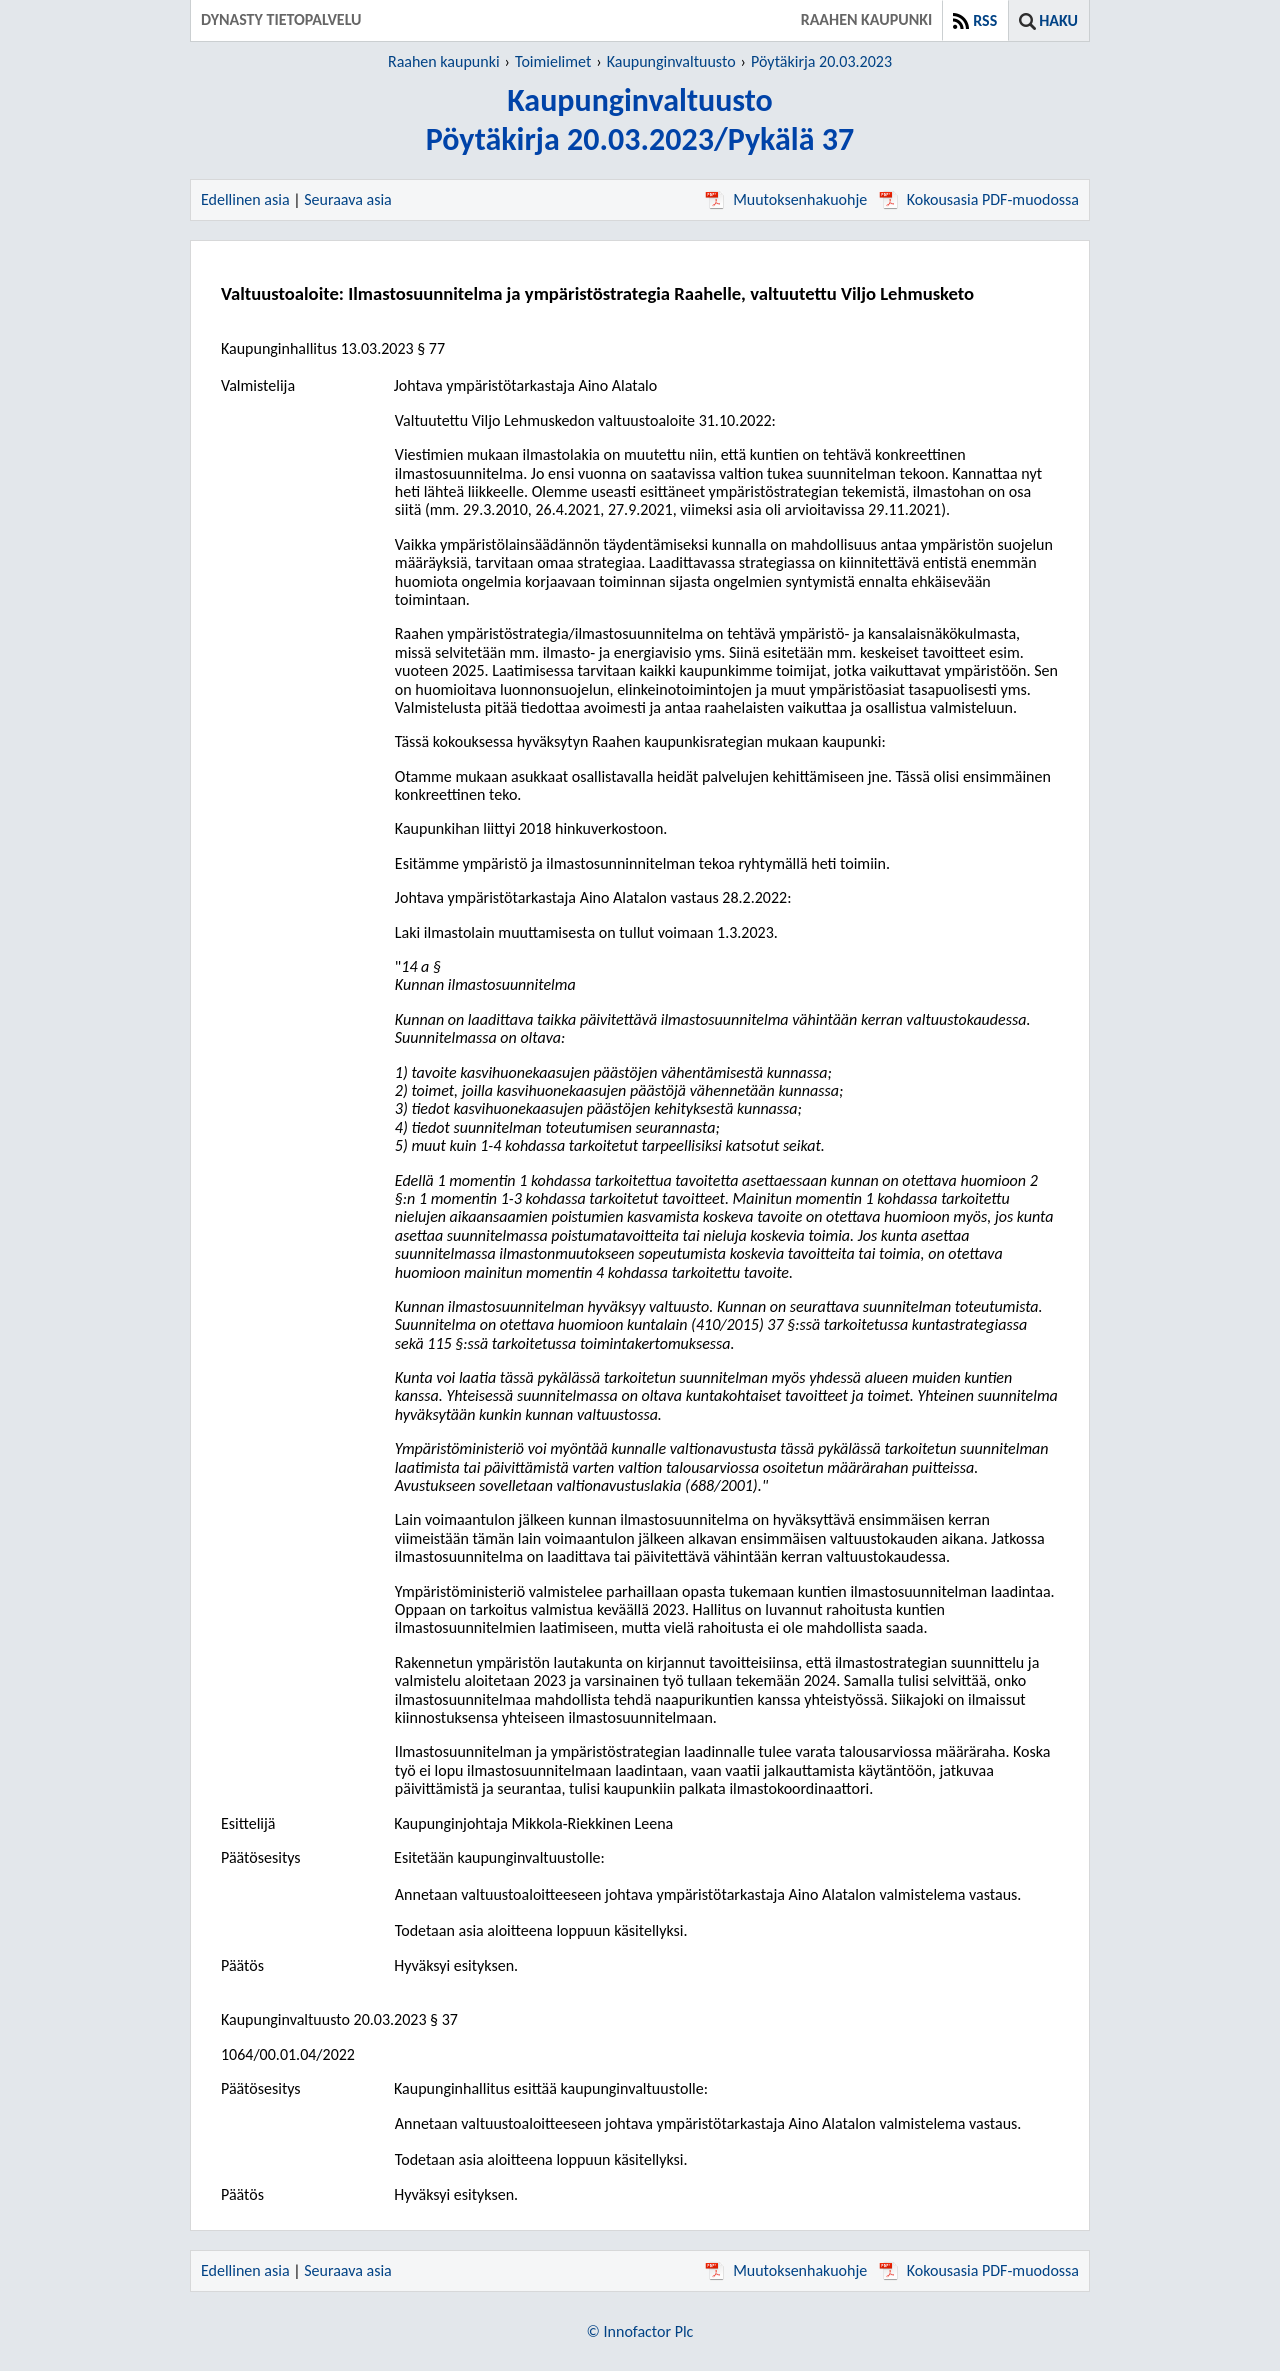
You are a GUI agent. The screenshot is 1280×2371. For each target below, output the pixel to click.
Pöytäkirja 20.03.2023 (821, 61)
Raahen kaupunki (444, 61)
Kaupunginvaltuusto (671, 61)
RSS (985, 20)
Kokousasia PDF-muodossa (979, 199)
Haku (1058, 20)
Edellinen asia (245, 199)
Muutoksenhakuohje (786, 199)
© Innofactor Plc (640, 2331)
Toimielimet (553, 61)
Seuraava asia (348, 199)
